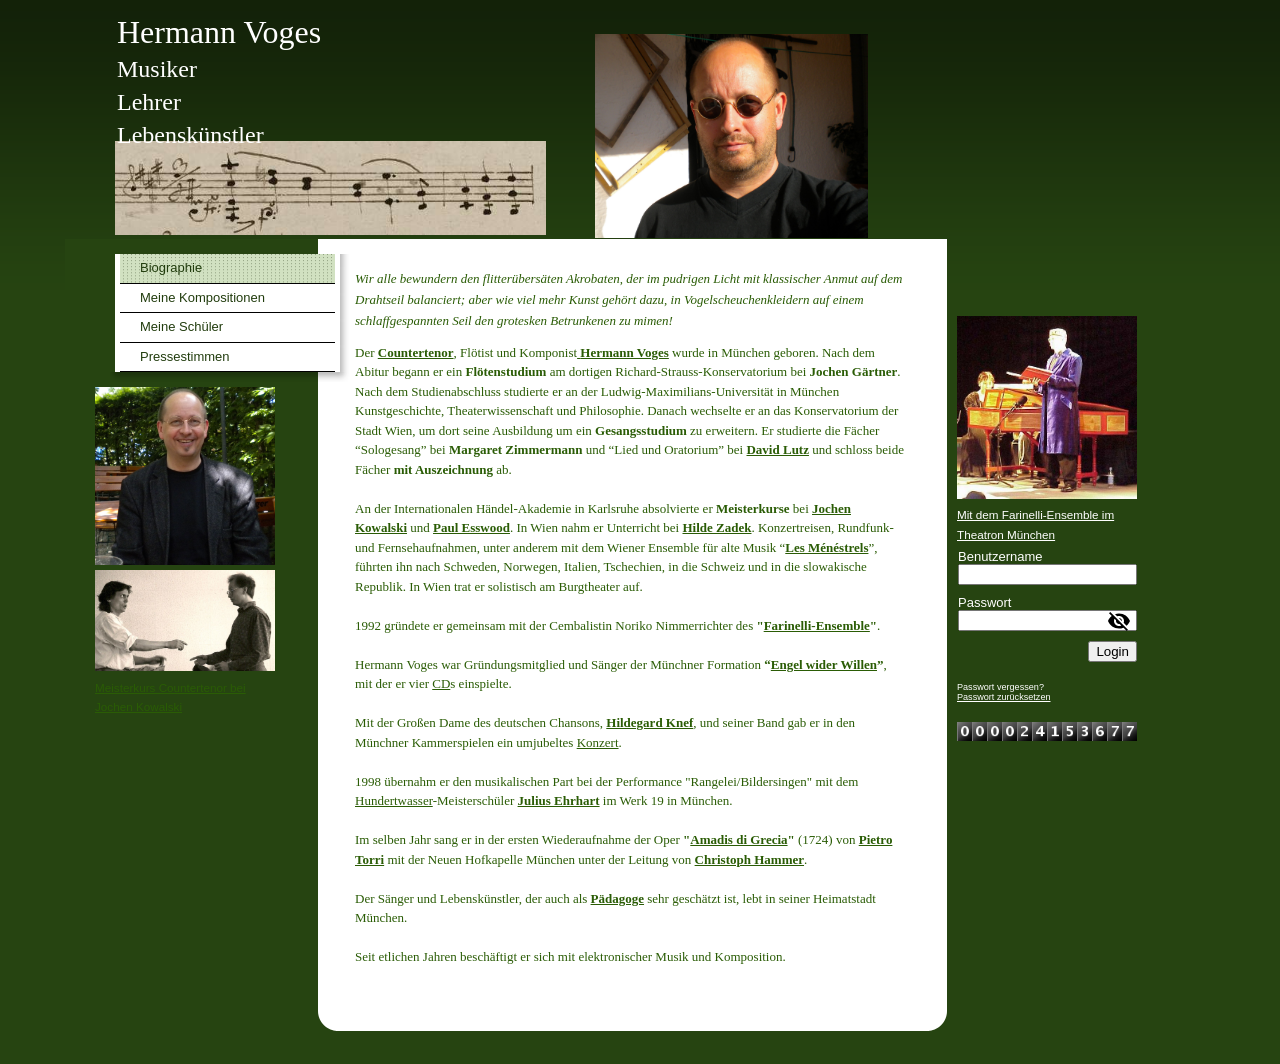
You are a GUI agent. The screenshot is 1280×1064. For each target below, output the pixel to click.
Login (1112, 651)
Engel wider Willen (824, 664)
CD (441, 683)
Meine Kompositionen (202, 297)
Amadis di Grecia (738, 839)
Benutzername (1000, 556)
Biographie (171, 267)
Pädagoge (617, 898)
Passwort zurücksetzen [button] (1004, 697)
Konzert (598, 742)
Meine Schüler (181, 326)
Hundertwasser (394, 800)
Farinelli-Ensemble (817, 625)
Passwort (984, 602)
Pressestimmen (185, 356)
